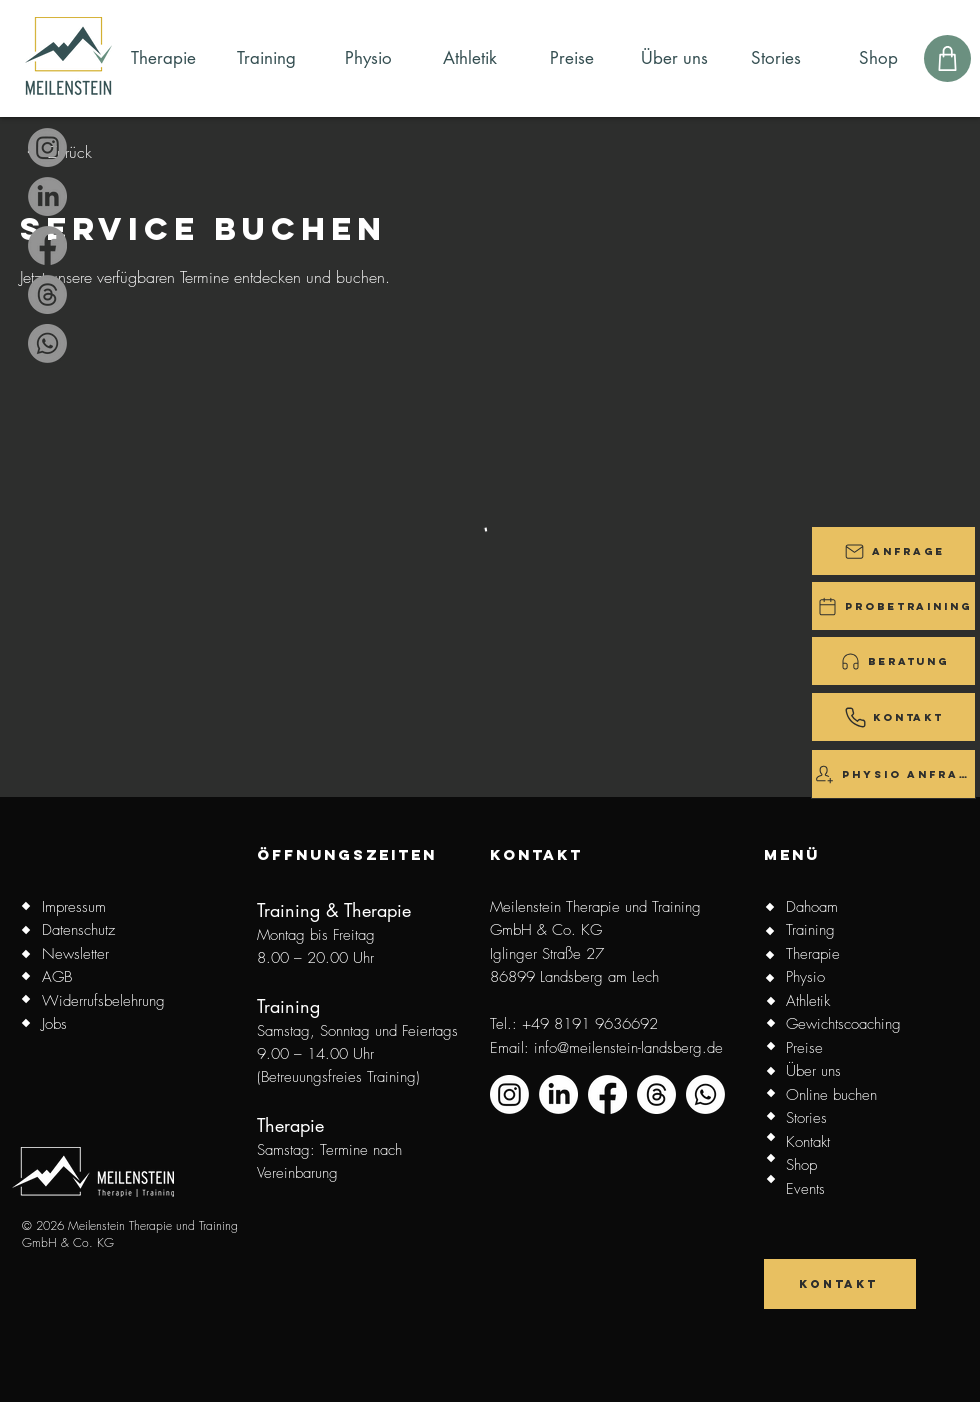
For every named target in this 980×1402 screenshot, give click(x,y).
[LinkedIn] (47, 196)
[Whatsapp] (47, 343)
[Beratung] (893, 661)
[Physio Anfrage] (893, 774)
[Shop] (947, 58)
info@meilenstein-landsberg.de (628, 1048)
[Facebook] (47, 245)
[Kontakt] (893, 717)
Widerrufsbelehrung (103, 1001)
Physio (805, 977)
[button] (893, 551)
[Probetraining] (893, 606)
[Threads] (47, 294)
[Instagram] (47, 147)
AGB (57, 977)
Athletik (808, 1001)
